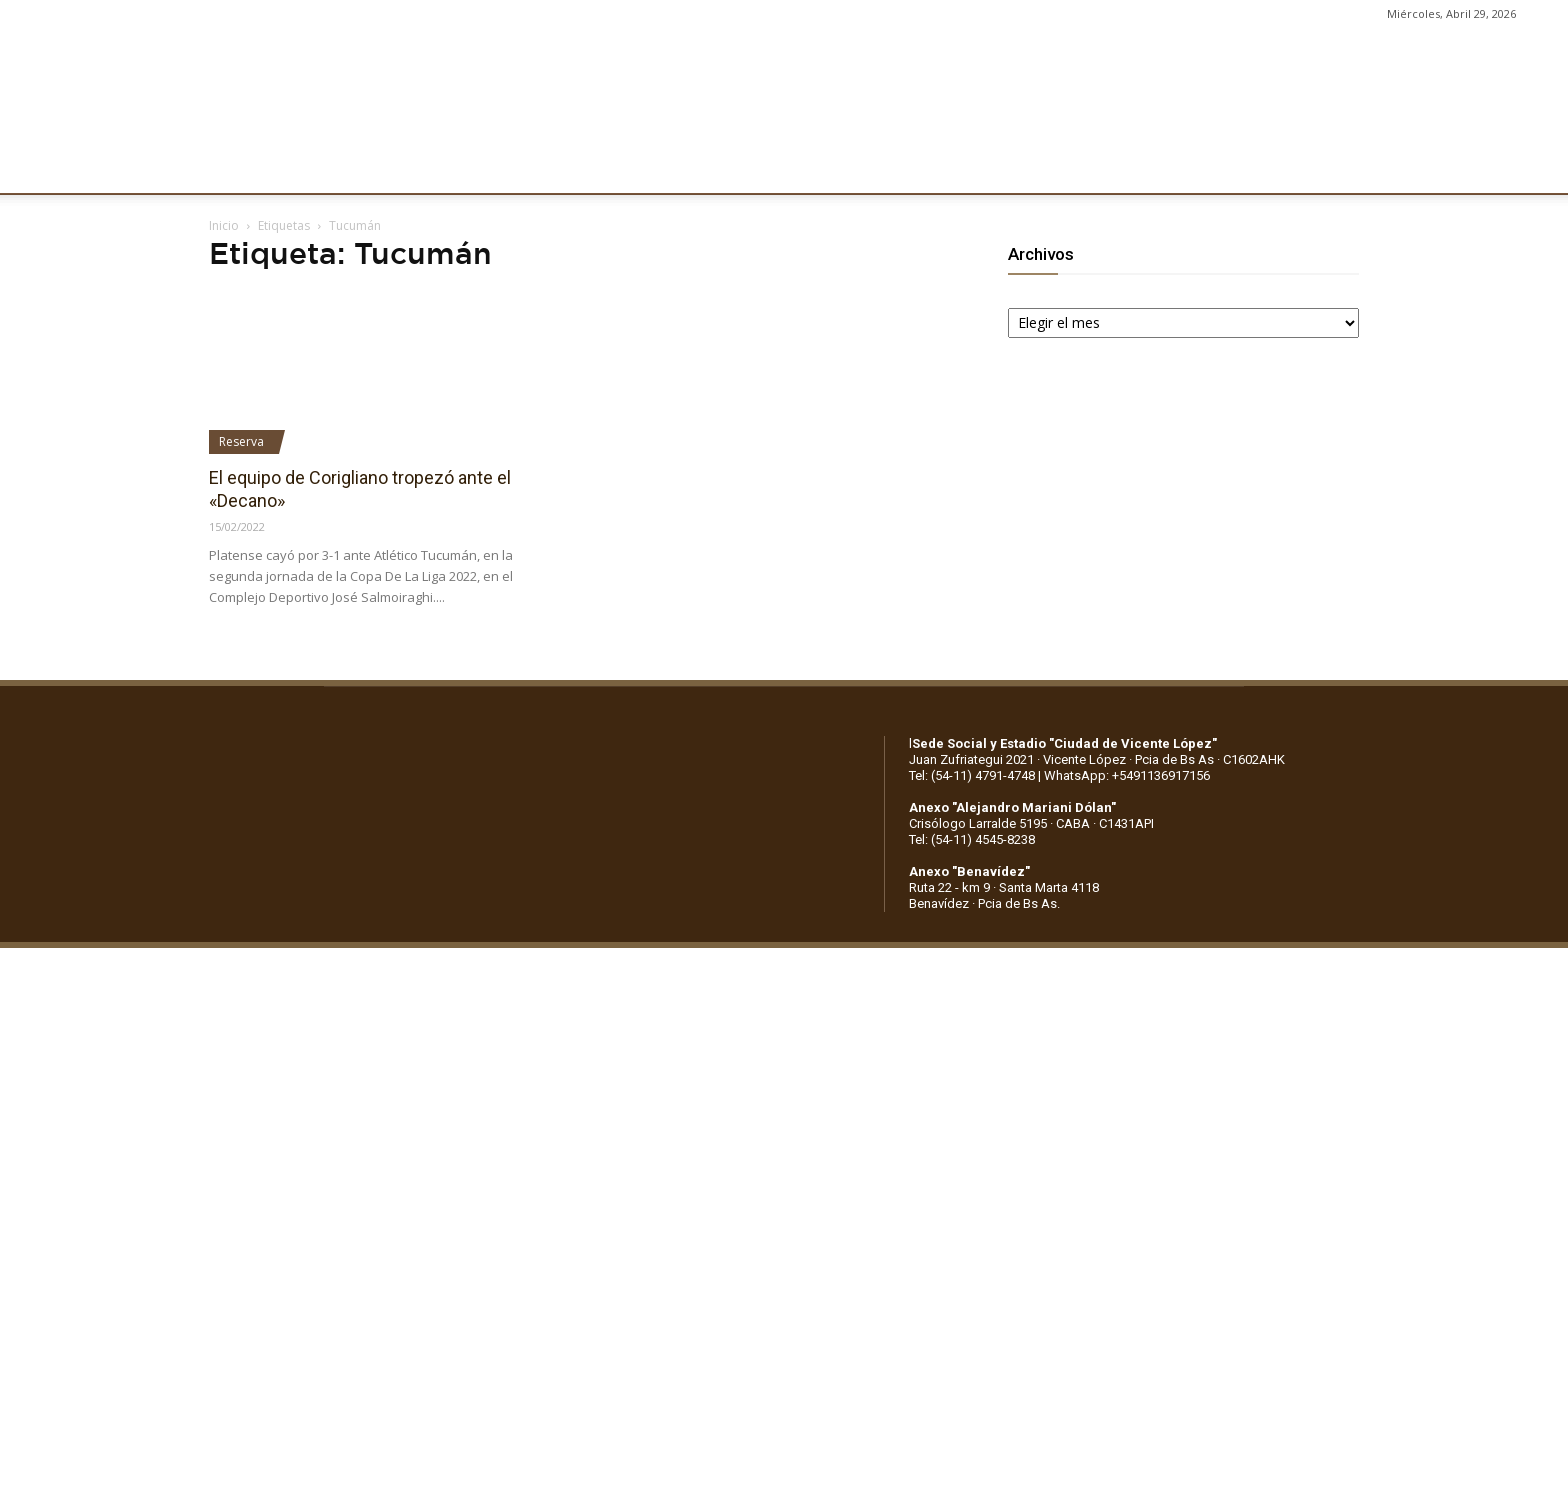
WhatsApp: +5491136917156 (1127, 775)
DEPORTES (593, 167)
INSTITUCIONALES (370, 167)
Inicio (224, 225)
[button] (1534, 168)
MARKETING (705, 167)
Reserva (241, 441)
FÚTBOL (496, 167)
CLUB (254, 167)
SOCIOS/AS (907, 167)
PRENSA (808, 167)
